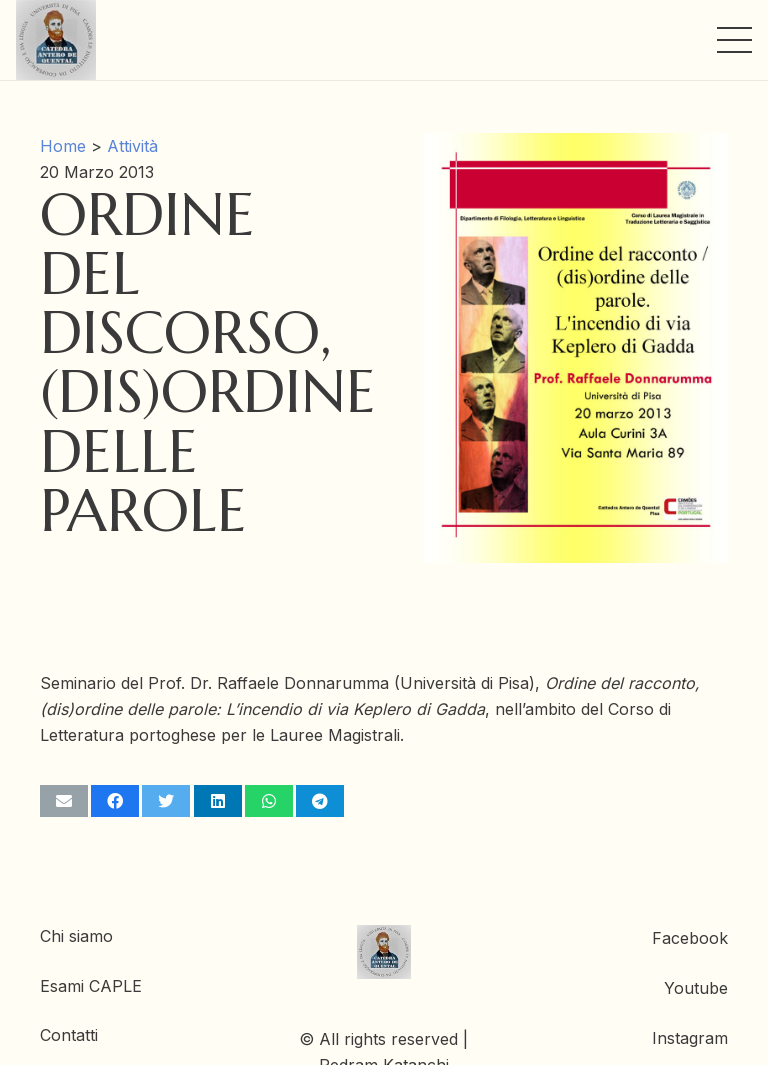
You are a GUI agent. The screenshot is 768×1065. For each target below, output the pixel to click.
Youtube (696, 988)
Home (63, 146)
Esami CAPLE (91, 986)
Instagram (690, 1038)
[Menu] (734, 40)
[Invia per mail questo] (64, 801)
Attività (132, 146)
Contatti (69, 1035)
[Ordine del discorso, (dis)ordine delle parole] (576, 146)
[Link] (56, 40)
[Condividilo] (115, 801)
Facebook (690, 938)
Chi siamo (76, 936)
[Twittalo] (166, 801)
